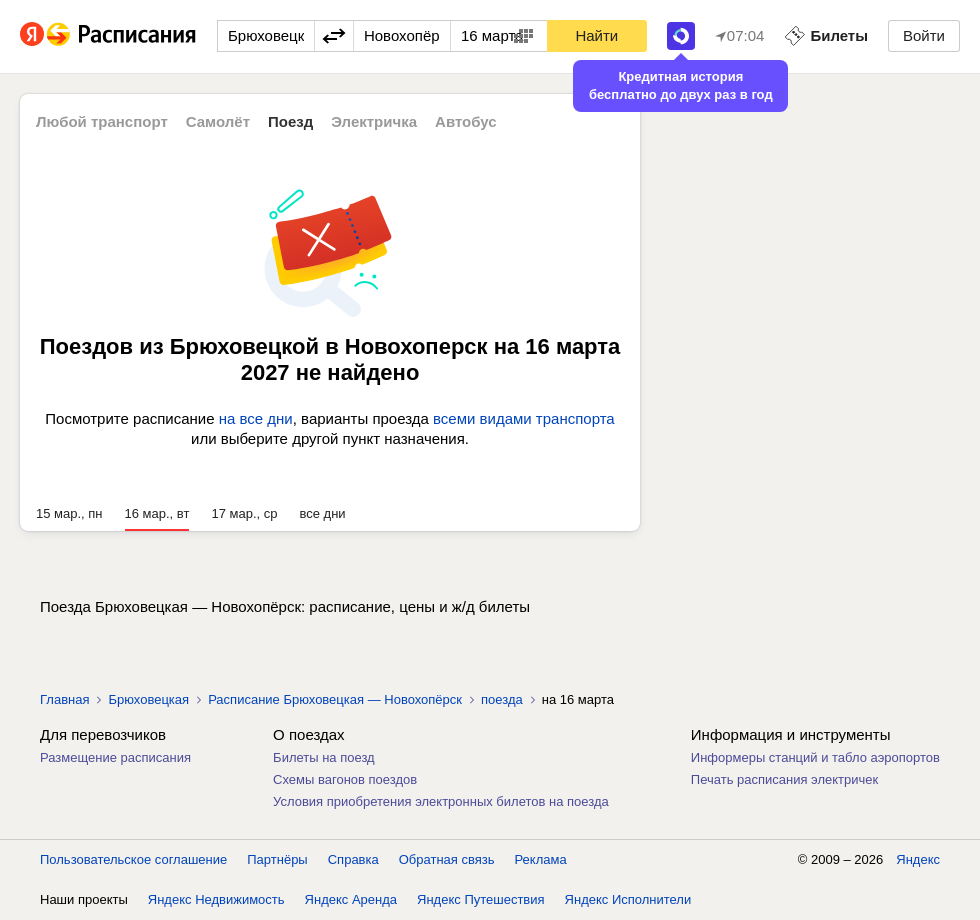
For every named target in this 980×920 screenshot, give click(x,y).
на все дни (256, 418)
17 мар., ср (244, 513)
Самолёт (218, 121)
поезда (502, 699)
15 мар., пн (69, 513)
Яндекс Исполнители (628, 899)
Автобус (466, 121)
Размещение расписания (115, 757)
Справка (353, 859)
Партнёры (277, 859)
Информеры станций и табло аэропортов (815, 757)
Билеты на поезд (324, 757)
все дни (322, 513)
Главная (64, 699)
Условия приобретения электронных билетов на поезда (441, 801)
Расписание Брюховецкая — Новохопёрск (335, 699)
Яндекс (918, 859)
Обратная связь (447, 859)
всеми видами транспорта (524, 418)
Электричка (374, 121)
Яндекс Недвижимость (216, 899)
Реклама (541, 859)
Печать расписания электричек (784, 779)
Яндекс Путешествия (481, 899)
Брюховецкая (148, 699)
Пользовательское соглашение (133, 859)
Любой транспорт (102, 121)
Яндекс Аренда (351, 899)
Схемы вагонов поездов (345, 779)
